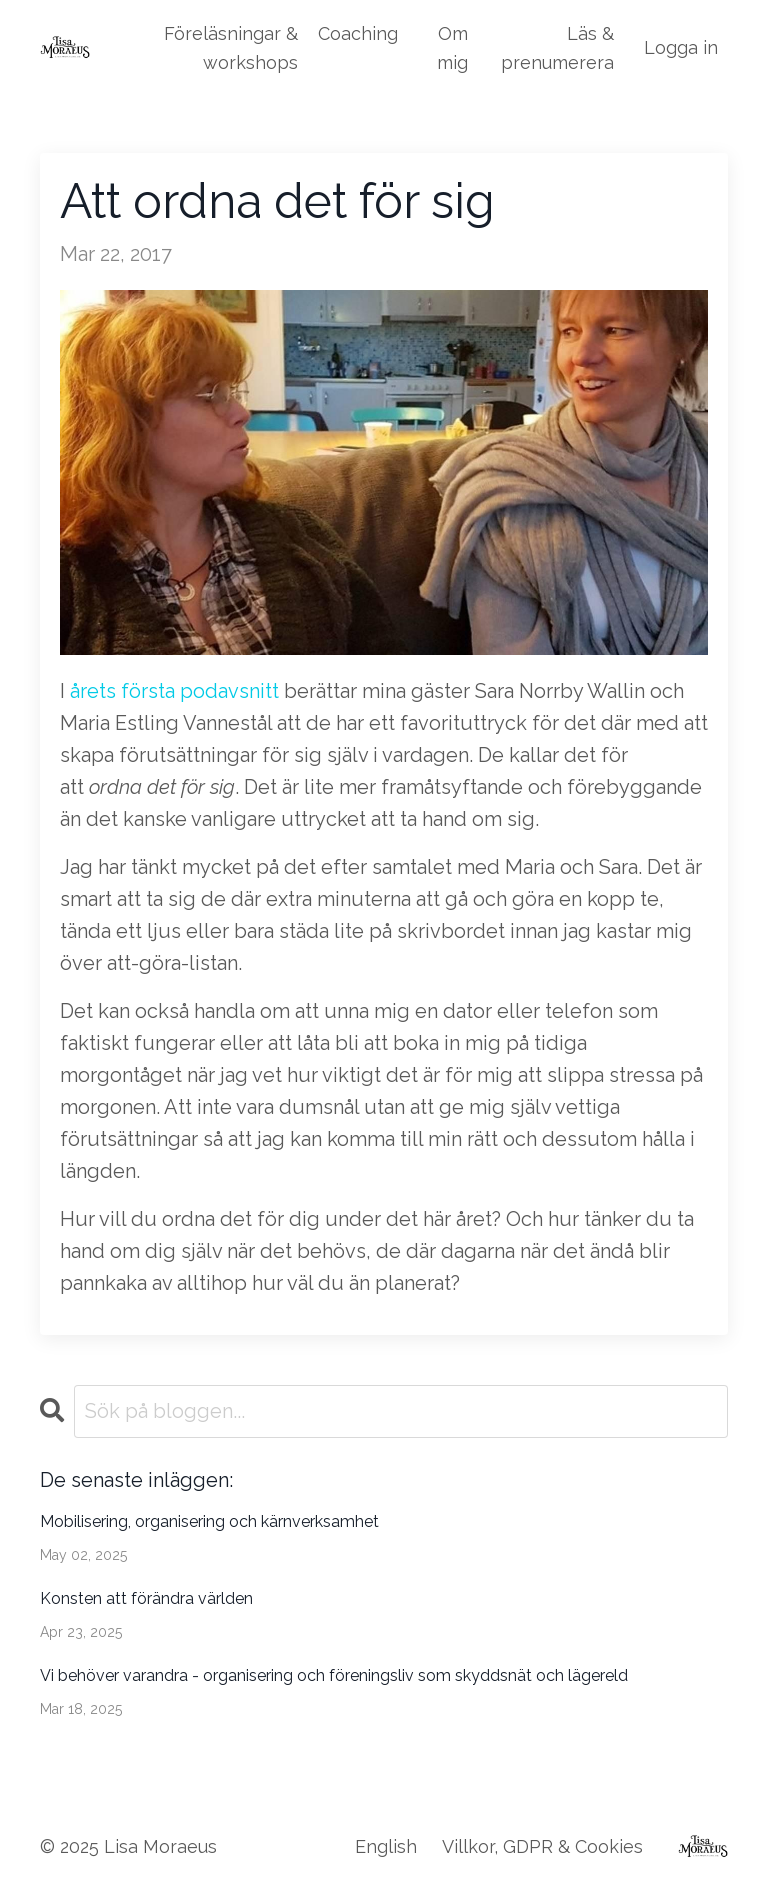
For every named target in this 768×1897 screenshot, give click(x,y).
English (386, 1846)
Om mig (452, 48)
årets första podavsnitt (174, 691)
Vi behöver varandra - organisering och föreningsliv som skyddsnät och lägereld (334, 1675)
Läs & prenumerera (557, 48)
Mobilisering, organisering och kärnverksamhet (209, 1521)
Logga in (681, 47)
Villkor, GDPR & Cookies (542, 1846)
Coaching (358, 33)
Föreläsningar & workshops (231, 48)
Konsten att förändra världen (146, 1598)
